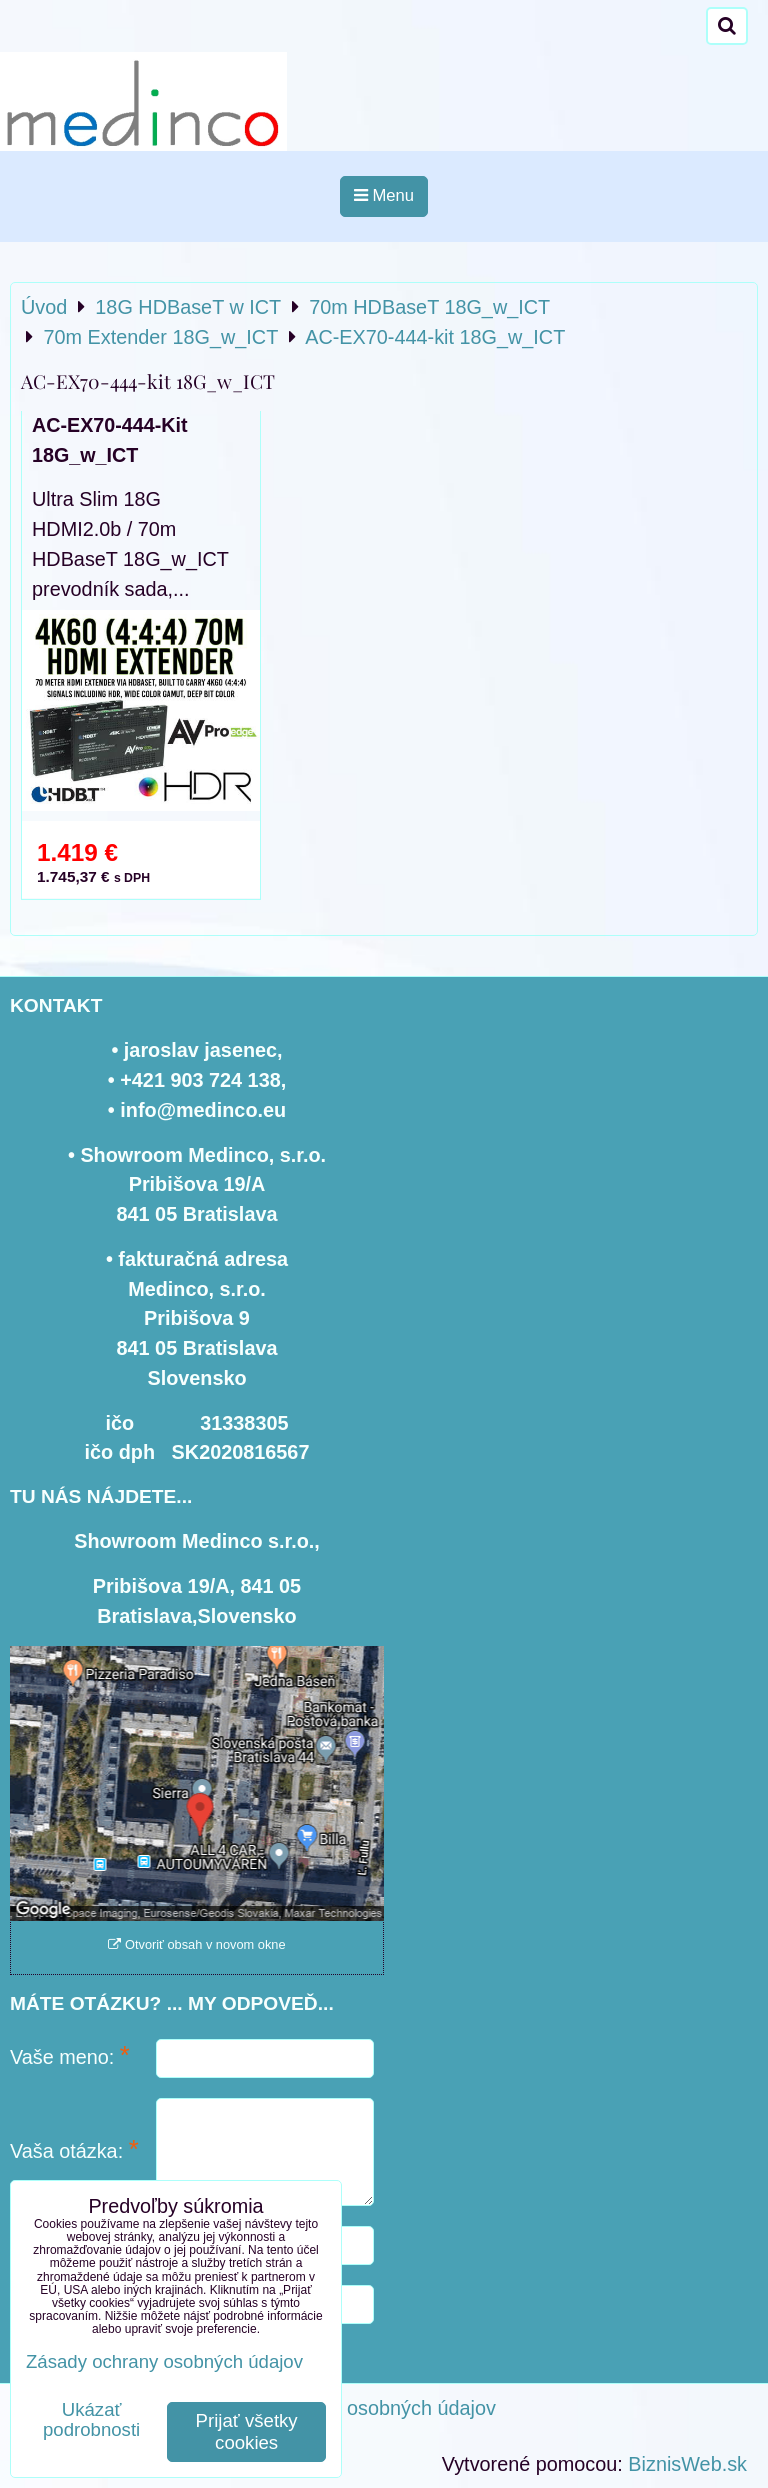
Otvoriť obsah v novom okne (196, 1944)
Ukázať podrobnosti (91, 2420)
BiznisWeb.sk (687, 2464)
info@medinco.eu (203, 1110)
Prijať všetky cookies (247, 2431)
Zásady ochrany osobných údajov (348, 2408)
